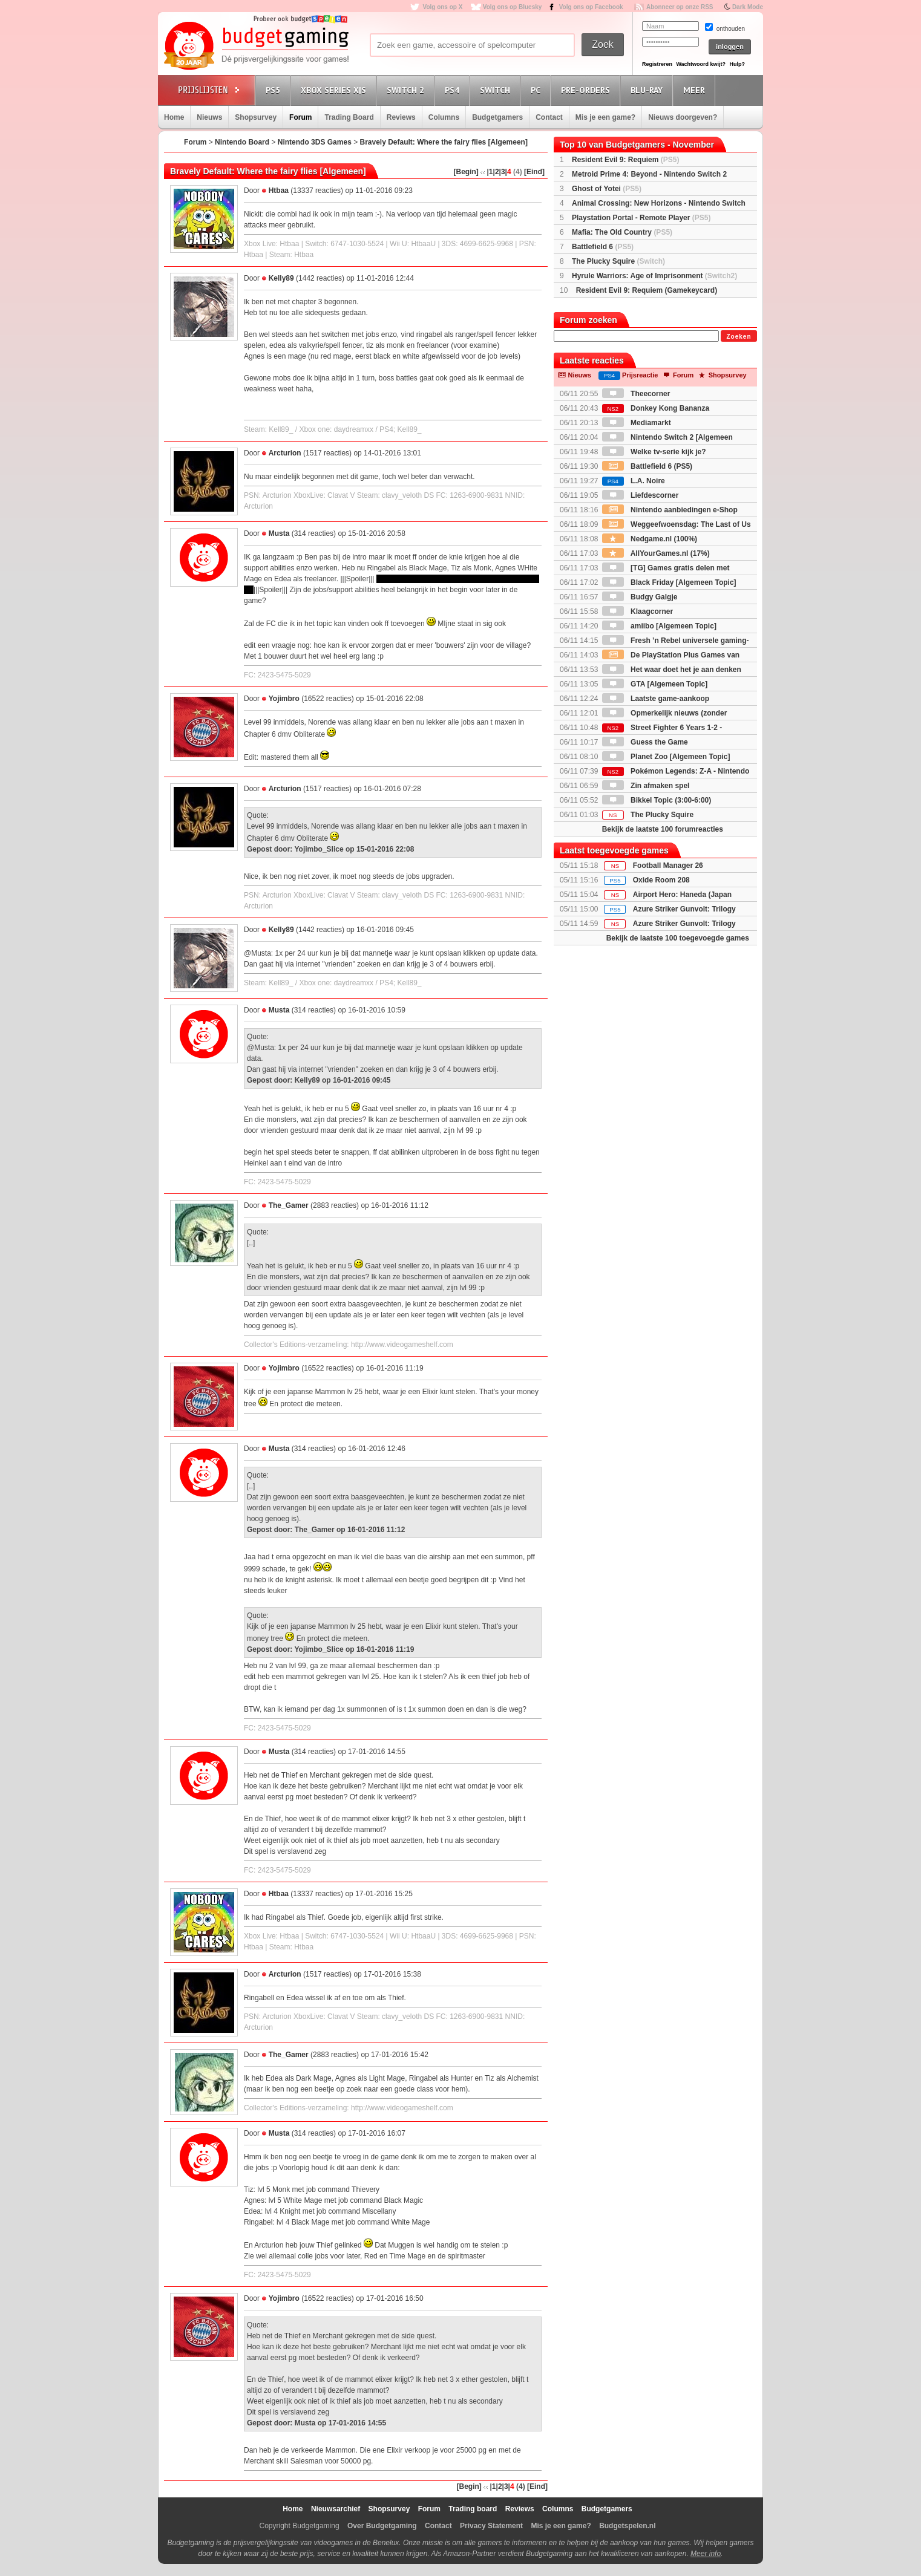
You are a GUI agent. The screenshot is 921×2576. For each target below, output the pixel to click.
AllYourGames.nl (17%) (656, 553)
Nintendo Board (242, 142)
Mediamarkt (636, 423)
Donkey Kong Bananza (655, 408)
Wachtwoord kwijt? (701, 64)
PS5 (275, 90)
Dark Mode (747, 7)
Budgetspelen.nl (627, 2526)
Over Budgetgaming (382, 2526)
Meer (696, 90)
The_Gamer (289, 1205)
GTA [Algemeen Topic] (654, 684)
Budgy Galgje (640, 597)
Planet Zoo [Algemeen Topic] (666, 756)
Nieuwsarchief (335, 2509)
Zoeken (738, 336)
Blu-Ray (648, 90)
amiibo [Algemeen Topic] (659, 626)
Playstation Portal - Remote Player (641, 218)
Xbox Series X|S (335, 90)
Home (174, 117)
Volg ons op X (442, 7)
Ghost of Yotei (606, 188)
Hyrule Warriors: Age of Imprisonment (654, 276)
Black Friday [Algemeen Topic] (669, 582)
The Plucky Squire (618, 261)
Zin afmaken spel (646, 785)
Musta (279, 533)
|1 (490, 172)
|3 (502, 172)
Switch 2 (407, 90)
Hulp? (737, 64)
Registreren (657, 64)
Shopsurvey (256, 117)
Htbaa (279, 190)
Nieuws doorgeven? (682, 117)
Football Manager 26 (668, 865)
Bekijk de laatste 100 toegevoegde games (677, 938)
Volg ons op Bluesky (512, 7)
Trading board (472, 2509)
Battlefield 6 (603, 247)
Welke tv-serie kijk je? (654, 452)
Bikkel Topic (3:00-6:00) (657, 800)
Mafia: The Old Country (622, 232)
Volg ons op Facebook (591, 7)
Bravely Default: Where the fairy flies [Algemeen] (444, 142)
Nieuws (209, 117)
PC (537, 90)
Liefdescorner (640, 495)
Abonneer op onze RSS (679, 7)
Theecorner (636, 394)
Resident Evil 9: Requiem (625, 159)
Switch (497, 90)
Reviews (401, 117)
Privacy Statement (491, 2526)
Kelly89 (281, 278)
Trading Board (348, 117)
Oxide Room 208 (661, 880)
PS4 (454, 90)
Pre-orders (587, 90)
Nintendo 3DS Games (315, 142)
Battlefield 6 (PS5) (647, 466)
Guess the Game (645, 742)
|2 (496, 172)
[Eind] (534, 172)
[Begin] (465, 172)
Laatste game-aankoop (655, 698)
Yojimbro (284, 698)
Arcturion (285, 453)
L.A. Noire (633, 481)
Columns (443, 117)
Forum (300, 117)
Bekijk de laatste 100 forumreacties (662, 829)
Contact (549, 117)
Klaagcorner (637, 611)
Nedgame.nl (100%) (649, 539)
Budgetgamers (497, 117)
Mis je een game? (605, 117)
